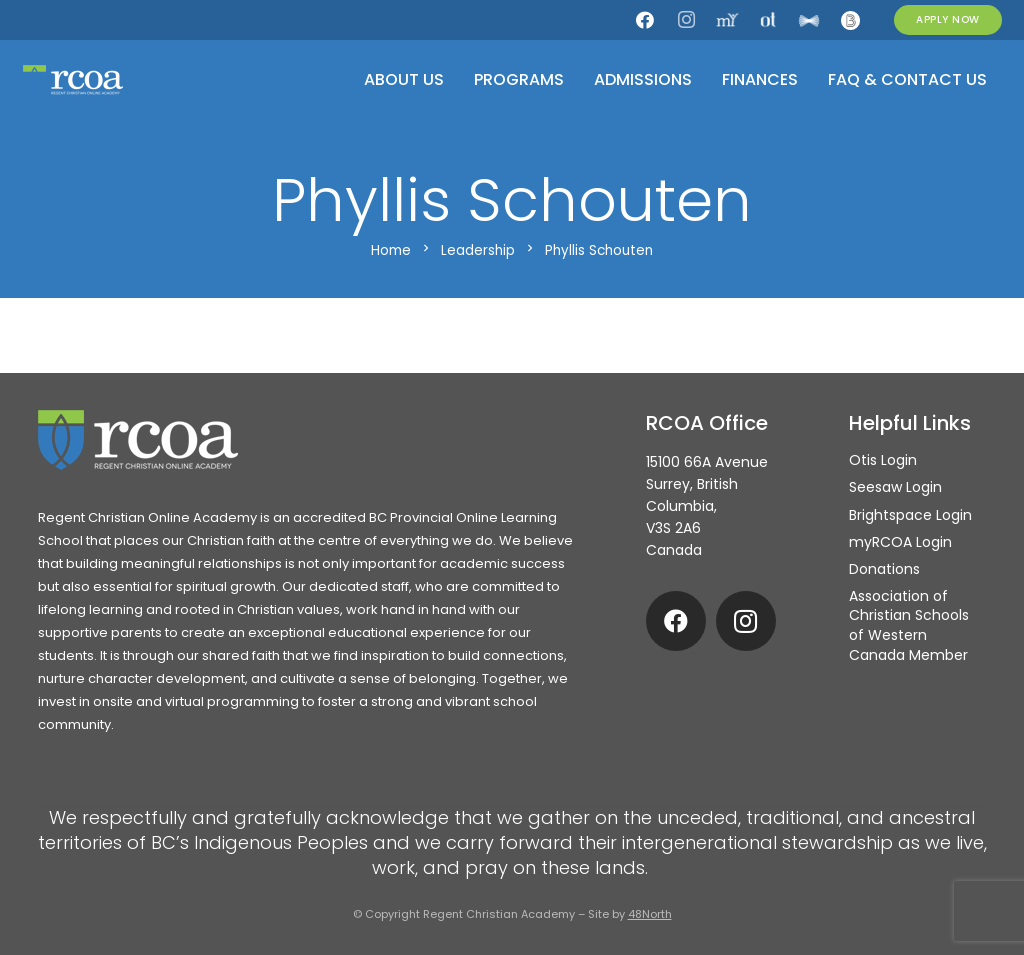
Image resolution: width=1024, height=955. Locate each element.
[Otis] (768, 20)
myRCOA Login (900, 542)
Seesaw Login (895, 487)
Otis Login (883, 460)
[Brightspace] (850, 20)
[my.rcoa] (727, 20)
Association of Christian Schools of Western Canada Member (909, 625)
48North (650, 914)
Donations (884, 569)
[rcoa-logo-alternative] (73, 80)
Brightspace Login (910, 515)
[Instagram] (686, 20)
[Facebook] (645, 20)
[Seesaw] (809, 20)
